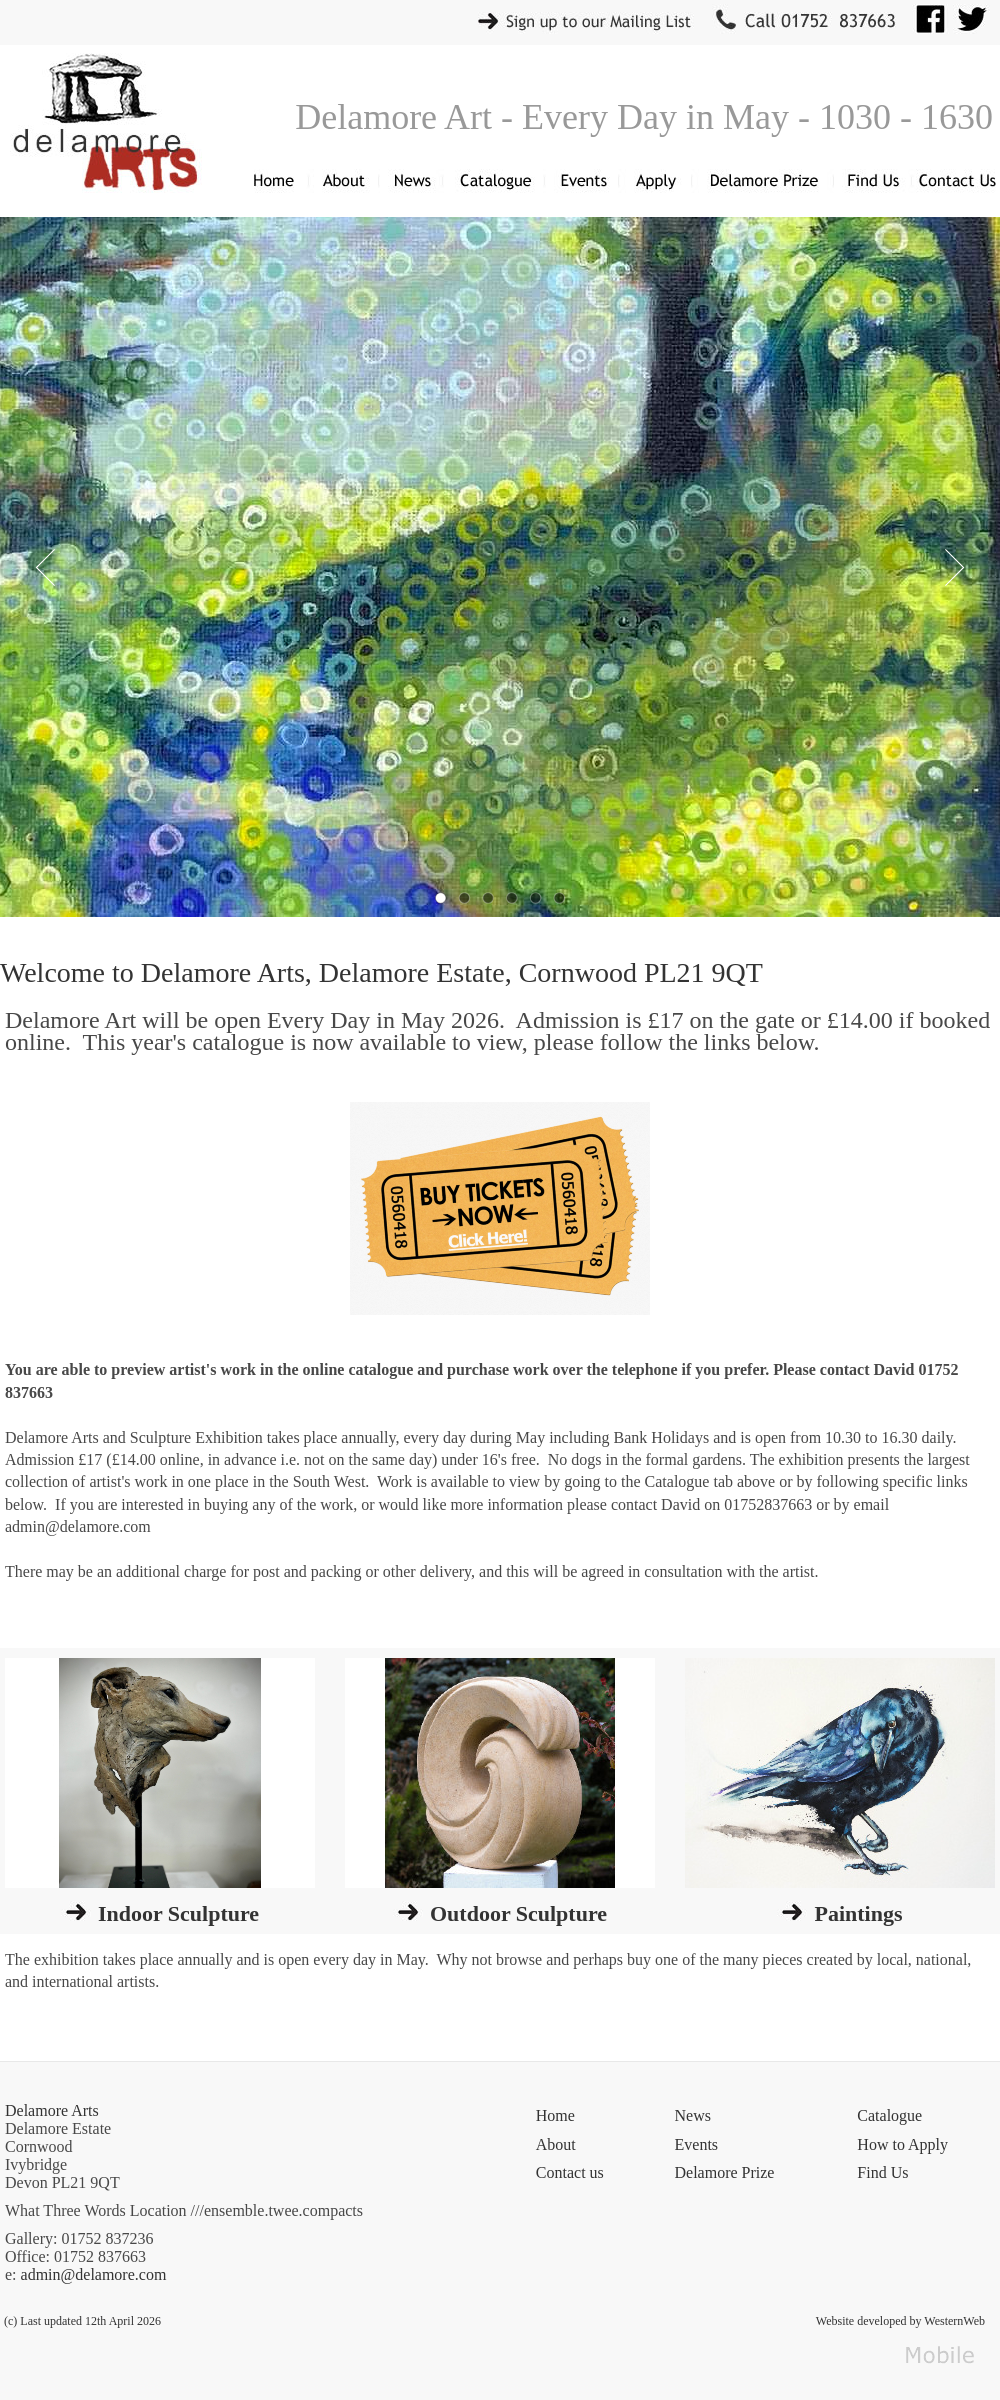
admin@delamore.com (94, 2274)
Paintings (858, 1913)
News (693, 2115)
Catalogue (889, 2115)
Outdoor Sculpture (518, 1913)
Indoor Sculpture (178, 1913)
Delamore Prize (725, 2172)
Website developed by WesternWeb (900, 2321)
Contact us (570, 2172)
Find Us (882, 2172)
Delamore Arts (52, 2110)
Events (697, 2144)
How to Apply (902, 2144)
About (556, 2144)
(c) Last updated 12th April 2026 (82, 2321)
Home (555, 2115)
